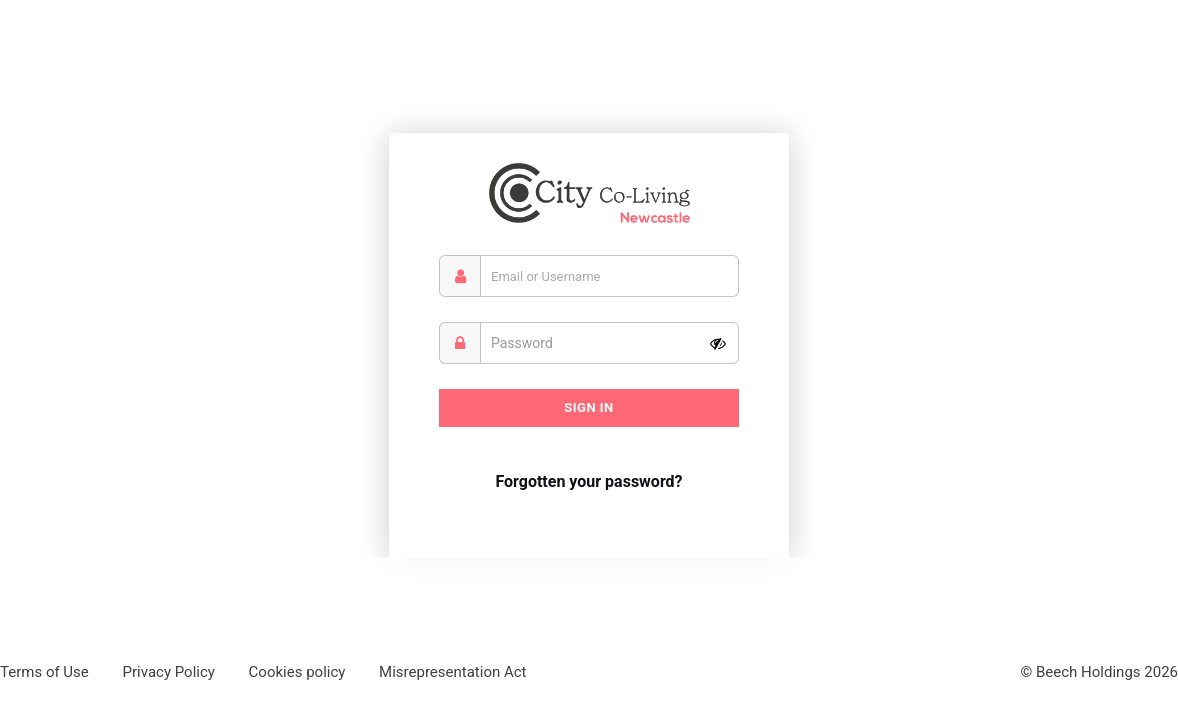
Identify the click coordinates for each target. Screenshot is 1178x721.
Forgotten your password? (588, 481)
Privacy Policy (169, 672)
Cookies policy (297, 672)
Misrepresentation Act (452, 672)
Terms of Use (44, 672)
